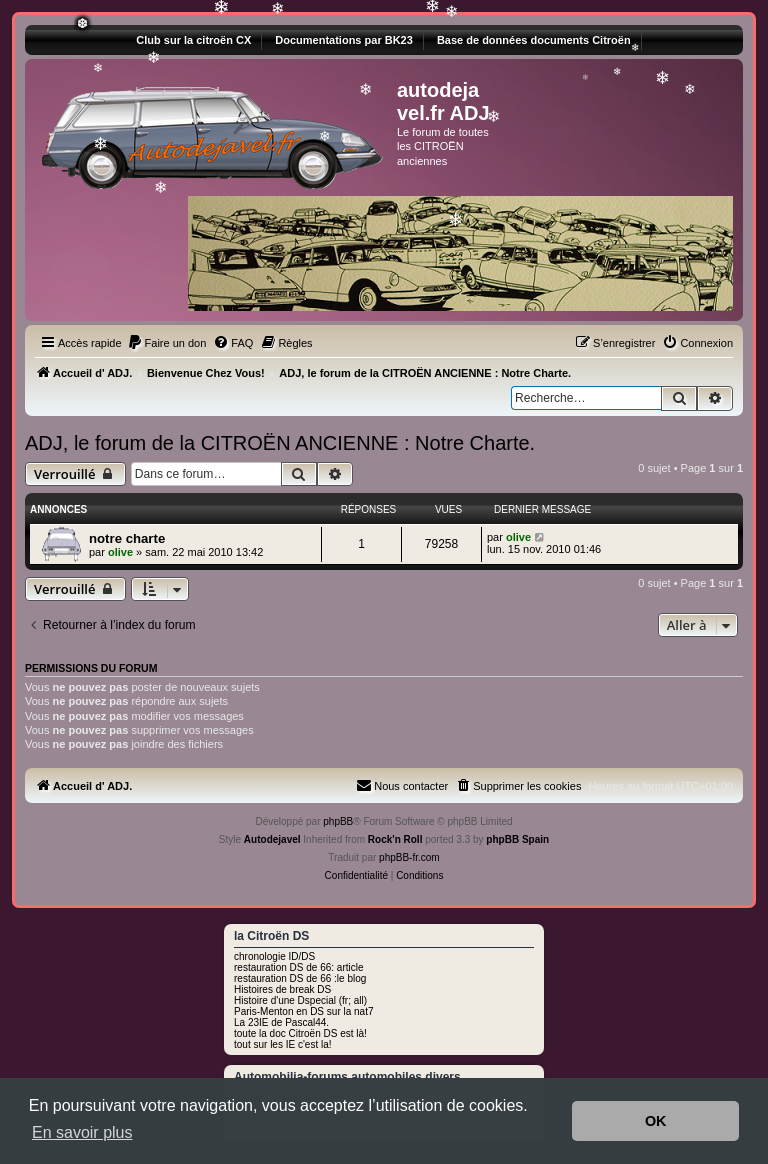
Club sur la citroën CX (193, 40)
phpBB (338, 821)
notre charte (127, 538)
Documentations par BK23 (344, 40)
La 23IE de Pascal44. (281, 1022)
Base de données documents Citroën (534, 40)
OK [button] (656, 1121)
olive (120, 552)
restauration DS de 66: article (299, 967)
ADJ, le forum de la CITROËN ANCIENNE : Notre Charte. (280, 443)
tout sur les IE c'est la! (283, 1044)
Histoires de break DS (282, 989)
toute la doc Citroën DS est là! (300, 1033)
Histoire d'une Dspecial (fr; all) (300, 1000)
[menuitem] (167, 343)
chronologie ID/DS (274, 956)
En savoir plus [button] (82, 1132)
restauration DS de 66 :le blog (300, 978)
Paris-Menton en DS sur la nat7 (304, 1011)
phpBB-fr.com (409, 857)
